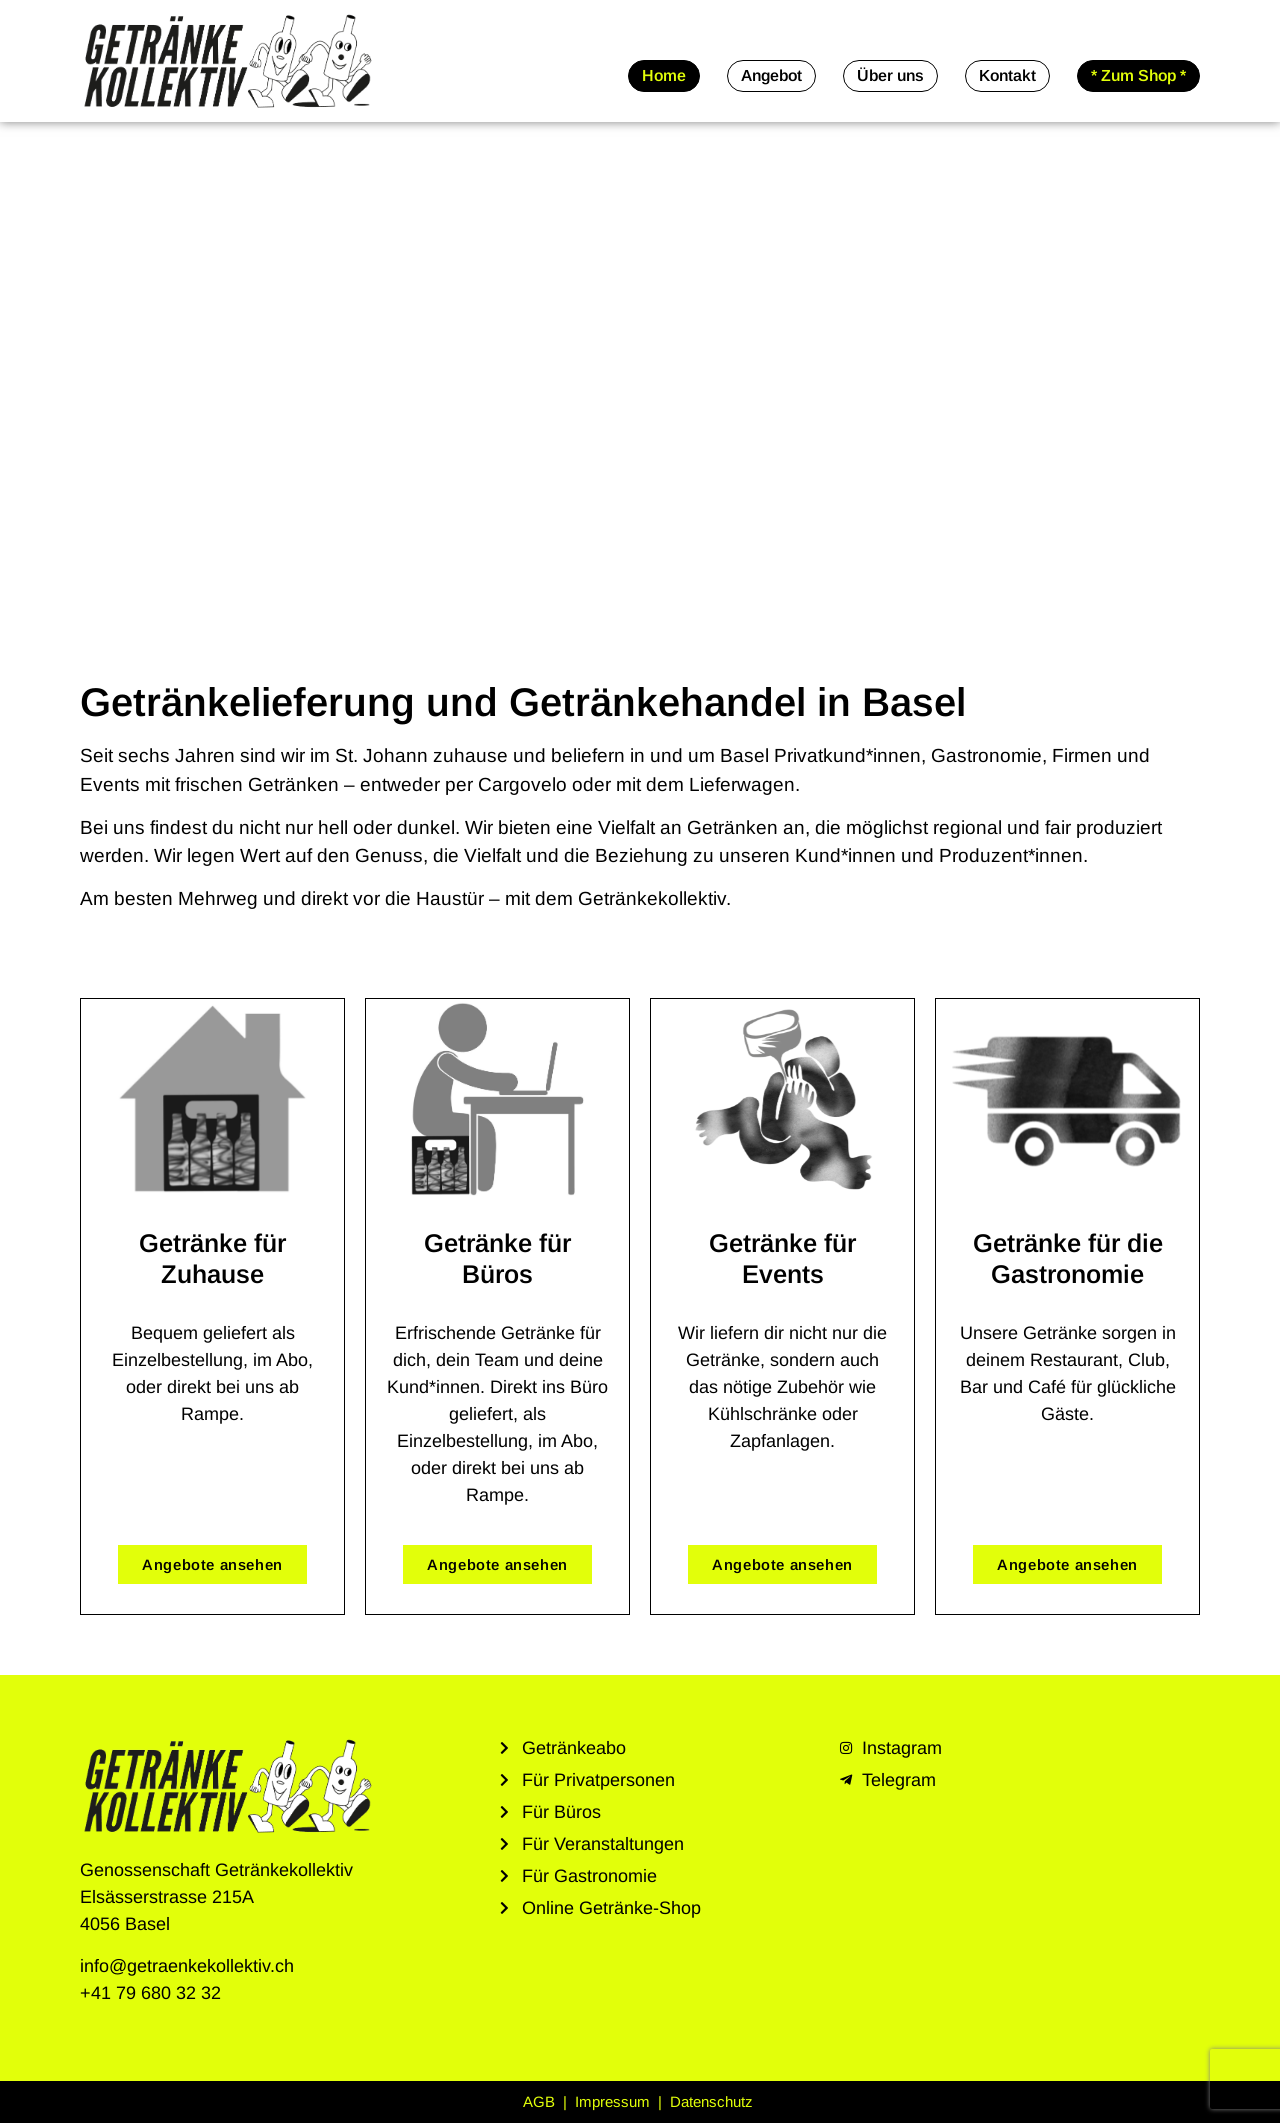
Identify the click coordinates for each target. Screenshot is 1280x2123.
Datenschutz (713, 2101)
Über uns (890, 75)
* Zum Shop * (1138, 75)
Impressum (614, 2101)
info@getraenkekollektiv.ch (187, 1966)
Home (664, 75)
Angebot (771, 75)
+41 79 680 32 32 (150, 1993)
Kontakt (1007, 75)
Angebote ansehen (212, 1564)
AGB (541, 2101)
